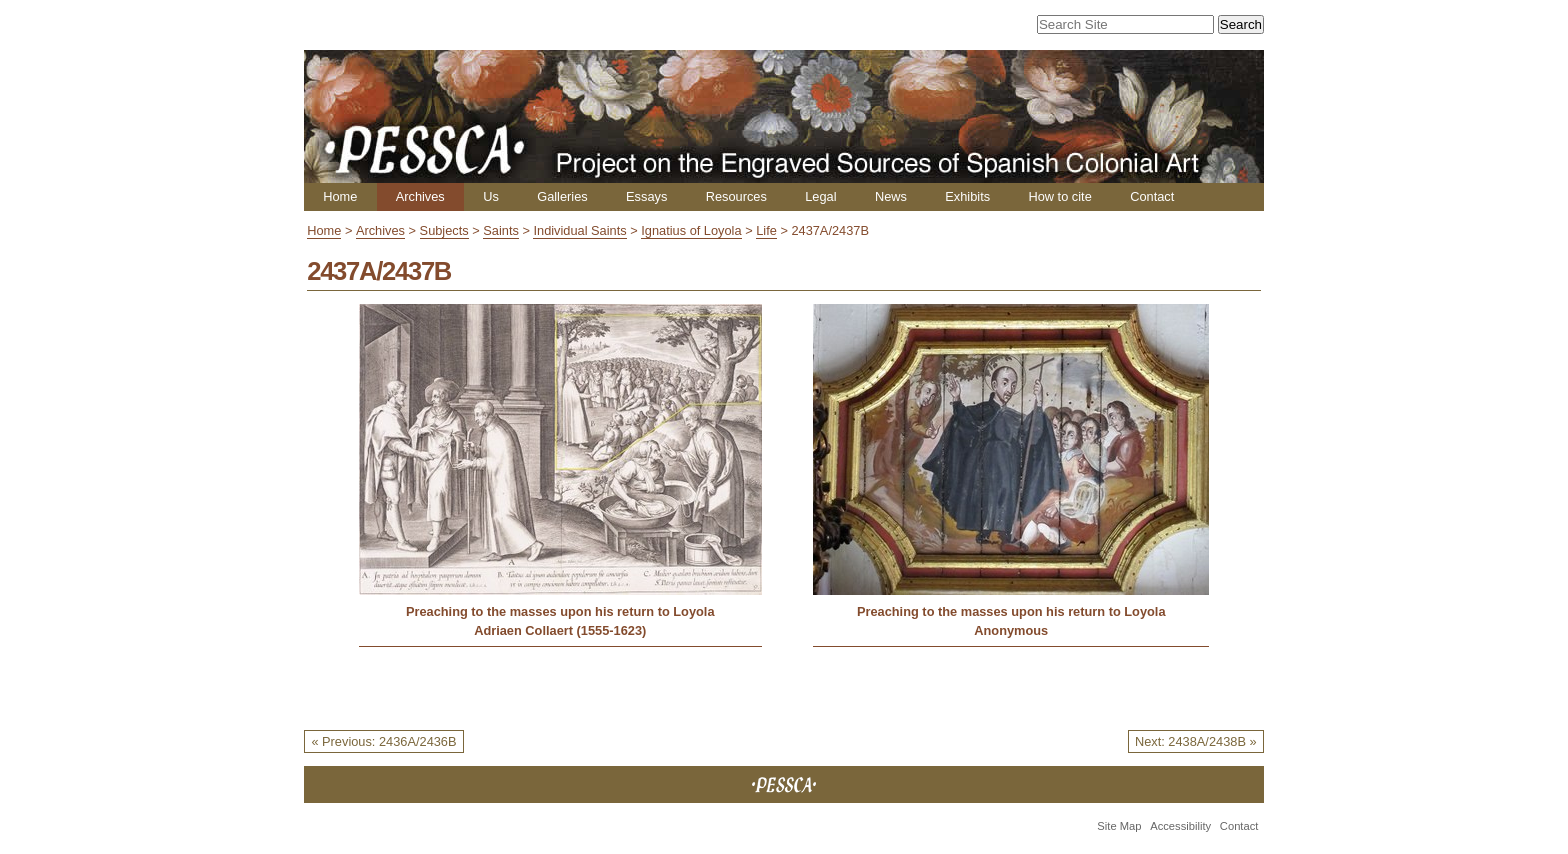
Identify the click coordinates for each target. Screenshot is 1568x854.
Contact (1152, 196)
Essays (646, 196)
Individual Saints (579, 230)
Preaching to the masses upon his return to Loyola (560, 611)
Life (766, 230)
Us (491, 196)
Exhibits (967, 196)
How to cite (1059, 196)
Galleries (562, 196)
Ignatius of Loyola (691, 230)
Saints (501, 230)
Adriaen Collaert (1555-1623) (560, 630)
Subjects (444, 230)
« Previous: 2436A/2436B (383, 741)
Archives (420, 196)
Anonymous (1011, 630)
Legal (820, 196)
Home (340, 196)
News (891, 196)
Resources (736, 196)
